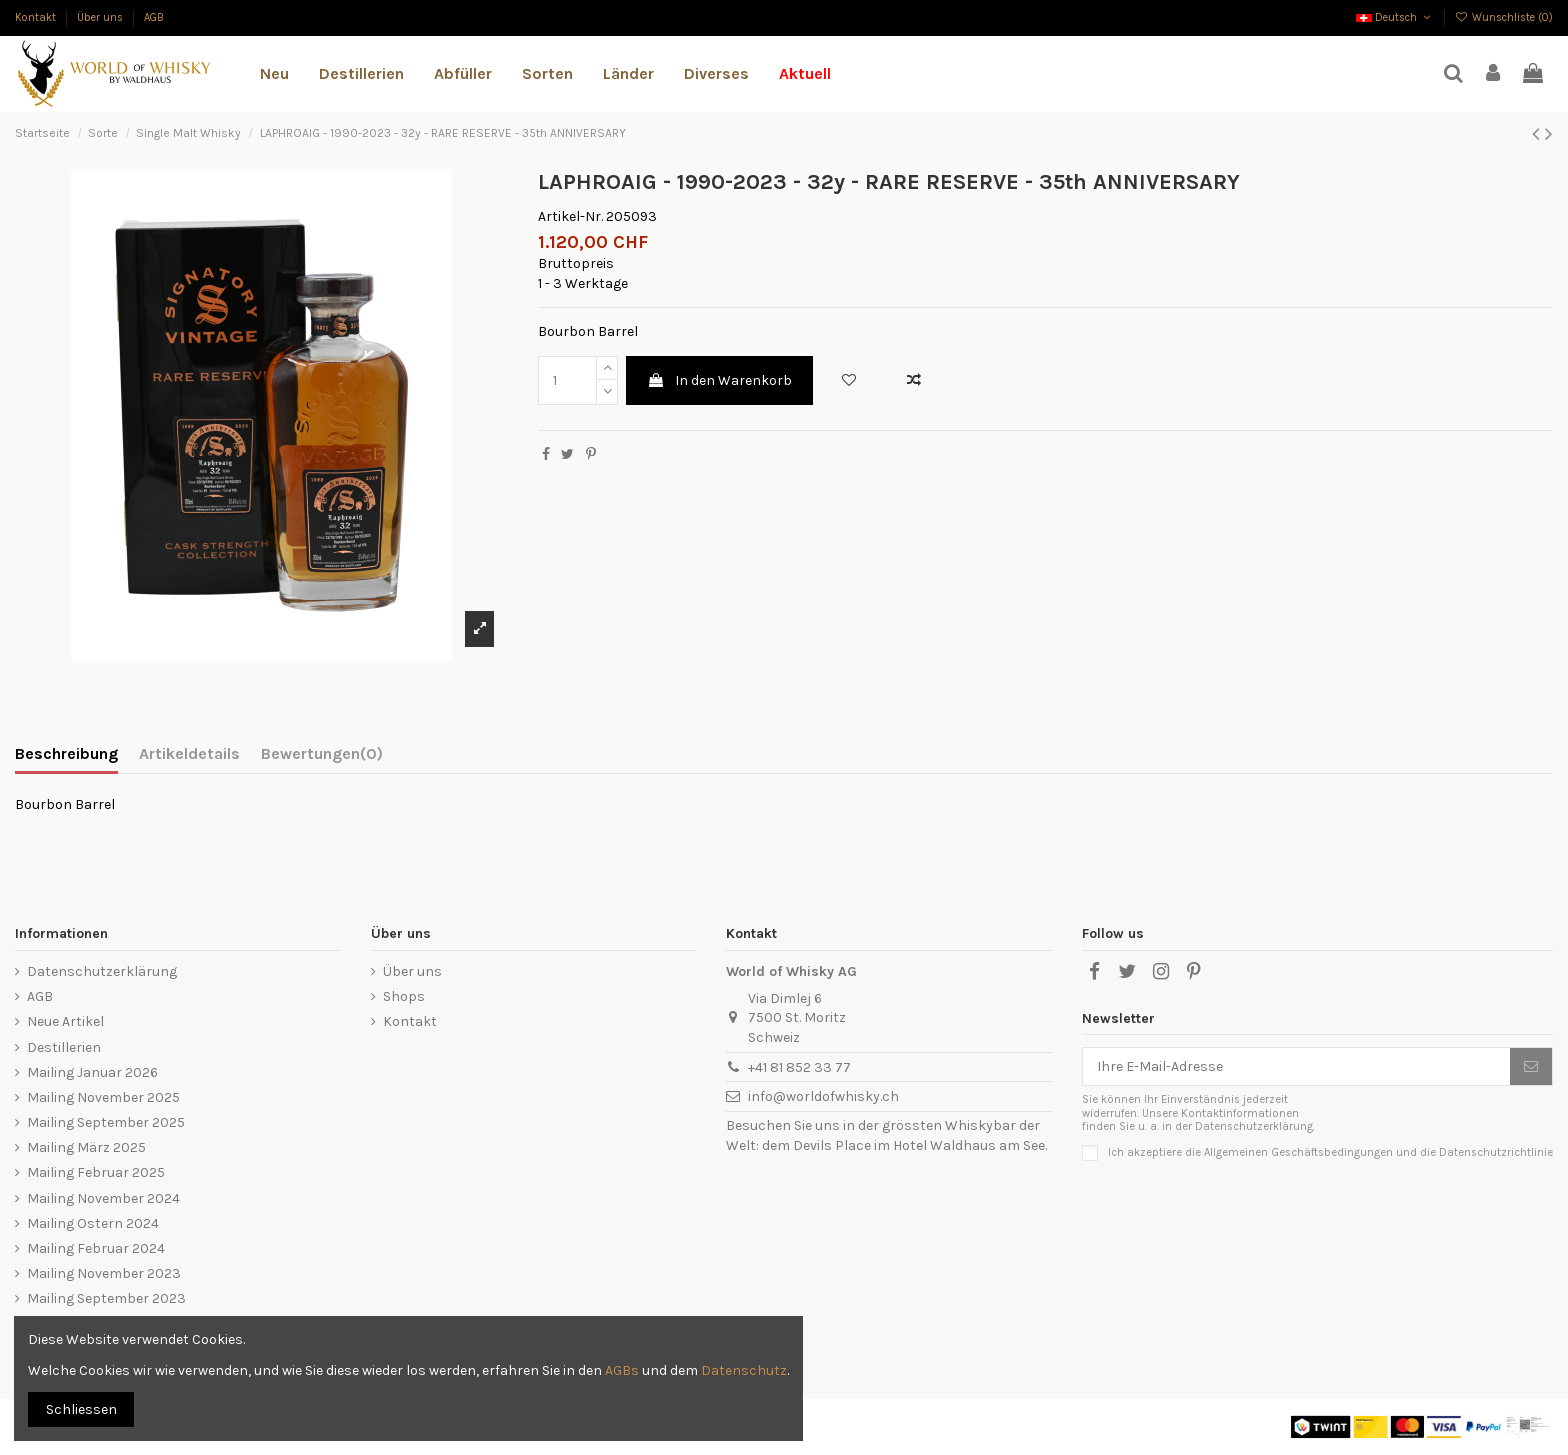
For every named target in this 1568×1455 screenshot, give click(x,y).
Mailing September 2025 (106, 1122)
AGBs (622, 1370)
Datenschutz (744, 1370)
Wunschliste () (1504, 17)
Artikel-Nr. (570, 216)
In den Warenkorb (719, 380)
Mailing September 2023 (106, 1298)
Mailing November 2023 (104, 1273)
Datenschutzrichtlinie (1496, 1151)
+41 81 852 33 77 (799, 1067)
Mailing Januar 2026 (92, 1072)
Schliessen (81, 1409)
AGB (154, 17)
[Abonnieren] (1531, 1067)
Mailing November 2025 (103, 1097)
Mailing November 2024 (103, 1198)
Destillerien (64, 1047)
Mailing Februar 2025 (96, 1172)
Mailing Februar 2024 (96, 1248)
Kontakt (37, 17)
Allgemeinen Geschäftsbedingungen (1298, 1151)
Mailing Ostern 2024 (93, 1223)
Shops (404, 996)
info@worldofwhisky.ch (823, 1096)
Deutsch (1395, 17)
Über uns (101, 17)
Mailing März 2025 (86, 1147)
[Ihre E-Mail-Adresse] (1296, 1067)
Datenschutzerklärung (102, 971)
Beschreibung (66, 753)
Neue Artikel (65, 1021)
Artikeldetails (189, 753)
